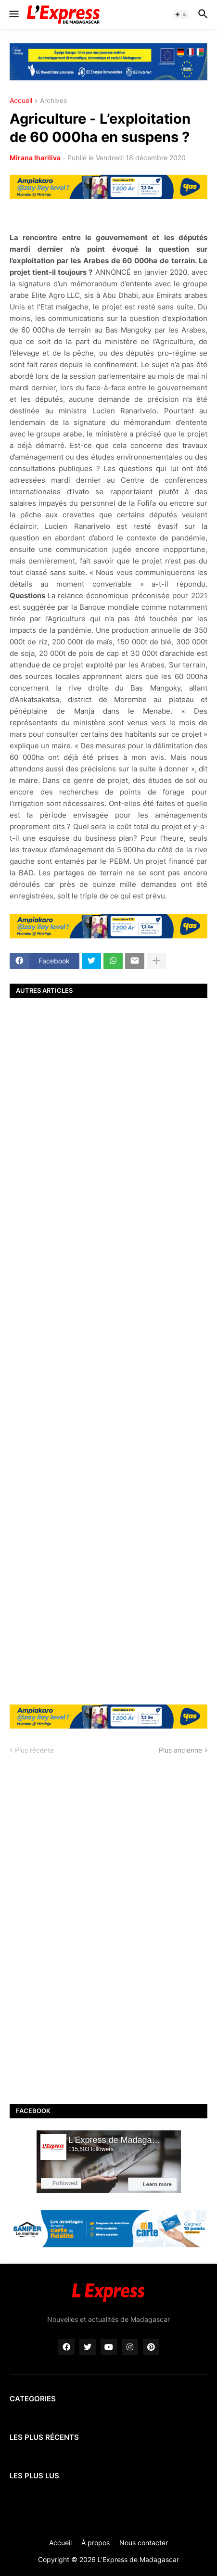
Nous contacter (143, 2542)
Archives (53, 100)
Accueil (21, 100)
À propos (95, 2542)
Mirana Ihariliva (35, 158)
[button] (13, 14)
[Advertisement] (108, 1350)
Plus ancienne (180, 1750)
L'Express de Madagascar (138, 2559)
